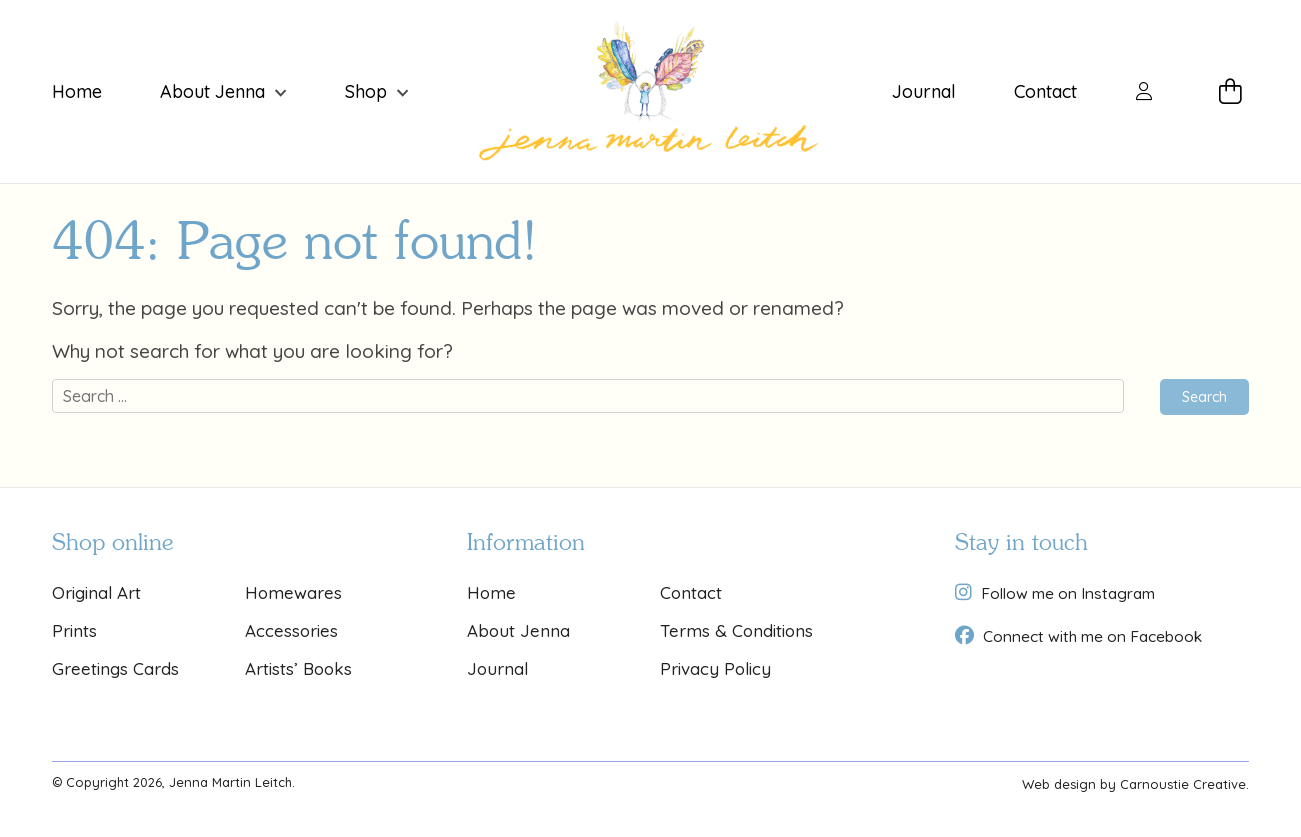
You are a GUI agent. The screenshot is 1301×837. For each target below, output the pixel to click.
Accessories (291, 630)
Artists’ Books (298, 668)
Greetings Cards (115, 668)
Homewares (293, 592)
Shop (366, 92)
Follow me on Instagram (1068, 593)
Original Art (96, 592)
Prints (74, 630)
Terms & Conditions (736, 630)
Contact (1045, 92)
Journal (924, 92)
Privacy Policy (715, 668)
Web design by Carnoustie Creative (1134, 784)
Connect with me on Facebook (1092, 636)
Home (77, 92)
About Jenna (212, 92)
